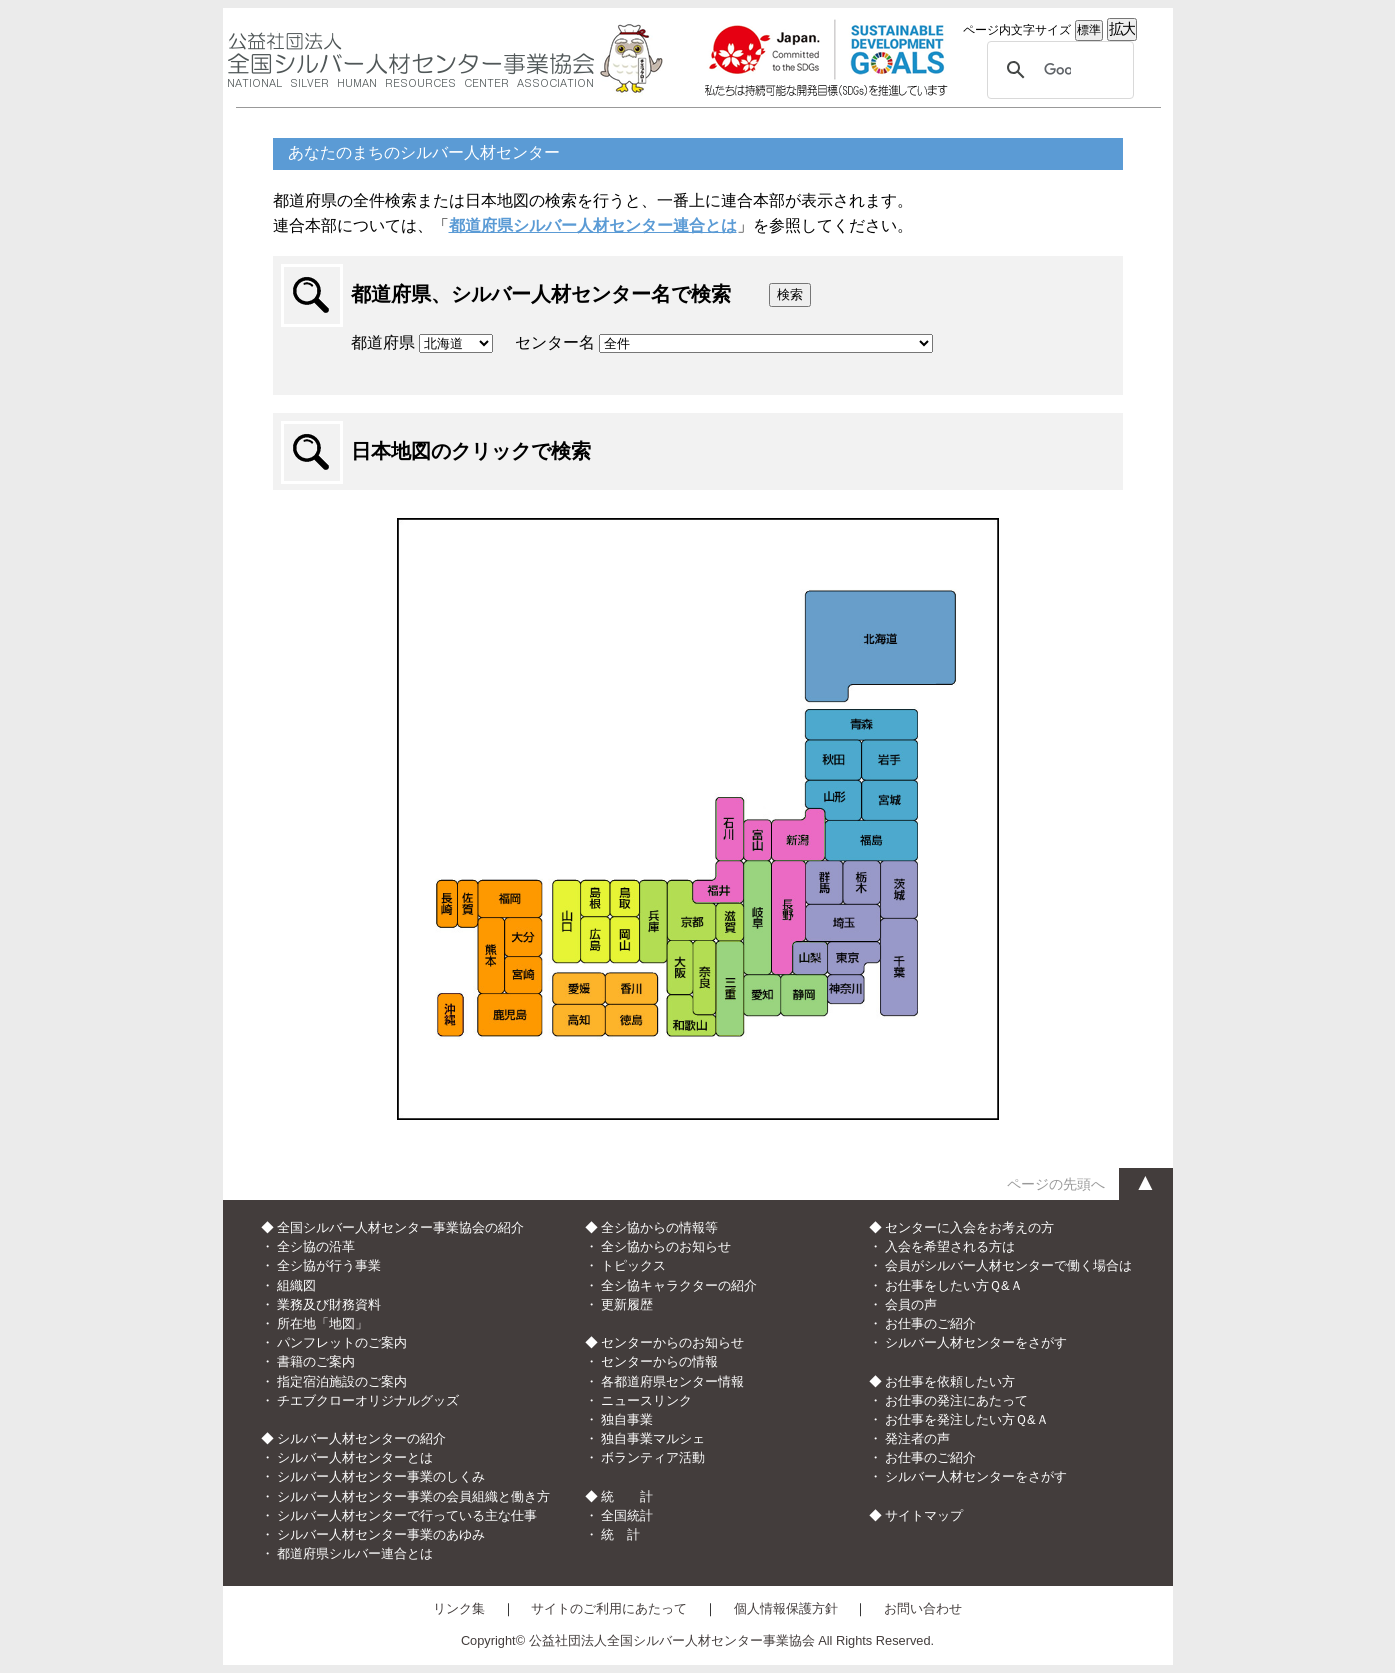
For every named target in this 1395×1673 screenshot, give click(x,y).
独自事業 (627, 1419)
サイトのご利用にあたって (609, 1608)
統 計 (620, 1534)
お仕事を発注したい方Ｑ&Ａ (967, 1419)
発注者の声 (917, 1438)
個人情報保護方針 (786, 1608)
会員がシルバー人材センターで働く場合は (1008, 1265)
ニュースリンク (646, 1400)
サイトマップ (924, 1515)
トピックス (633, 1265)
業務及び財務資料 (329, 1304)
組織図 (296, 1285)
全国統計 (627, 1515)
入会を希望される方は (950, 1246)
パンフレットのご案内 (342, 1342)
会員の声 (911, 1304)
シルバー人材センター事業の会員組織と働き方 (413, 1496)
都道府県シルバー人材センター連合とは (593, 225)
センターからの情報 (659, 1361)
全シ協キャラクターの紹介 (679, 1285)
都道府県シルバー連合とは (355, 1553)
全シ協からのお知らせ (666, 1246)
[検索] (1057, 70)
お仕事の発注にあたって (956, 1400)
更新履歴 (627, 1304)
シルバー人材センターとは (355, 1457)
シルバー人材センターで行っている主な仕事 (407, 1515)
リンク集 (459, 1608)
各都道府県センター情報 (672, 1381)
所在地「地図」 (322, 1323)
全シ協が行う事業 (329, 1265)
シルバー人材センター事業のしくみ (381, 1476)
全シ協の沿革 (316, 1246)
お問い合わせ (923, 1608)
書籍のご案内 (316, 1361)
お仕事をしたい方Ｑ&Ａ (954, 1285)
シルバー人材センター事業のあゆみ (381, 1534)
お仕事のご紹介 (930, 1323)
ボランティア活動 (653, 1457)
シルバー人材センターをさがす (976, 1342)
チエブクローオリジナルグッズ (368, 1400)
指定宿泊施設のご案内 (342, 1381)
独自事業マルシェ (653, 1438)
